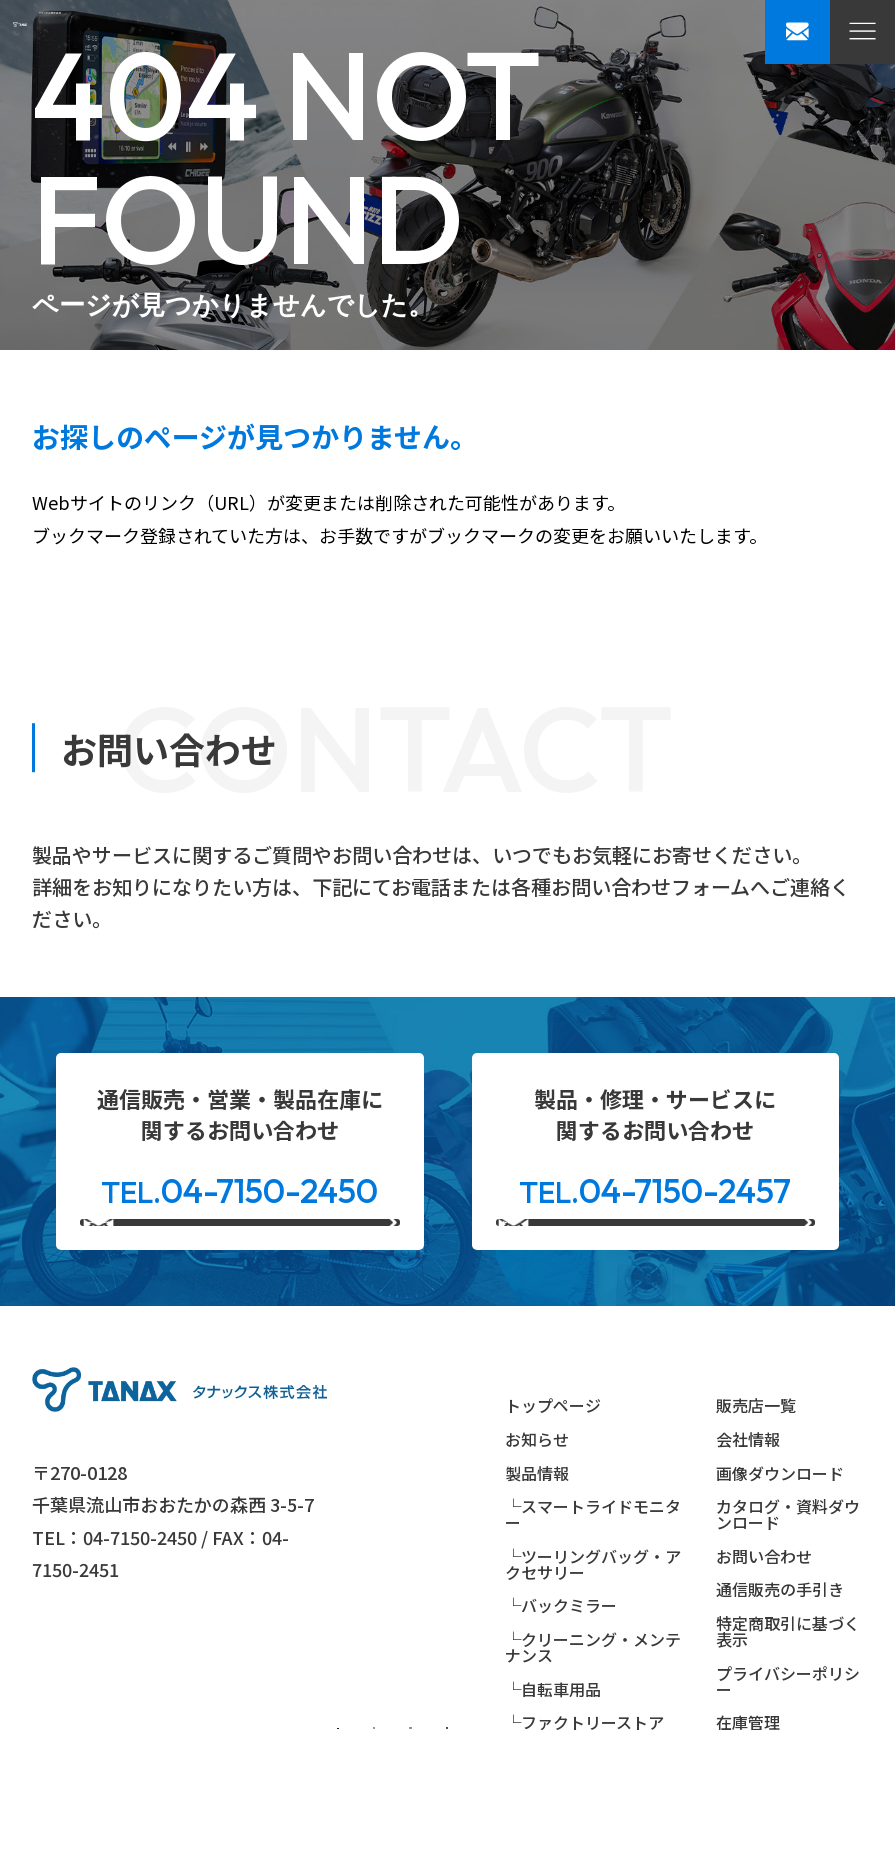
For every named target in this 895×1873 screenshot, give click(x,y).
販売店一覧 (756, 1462)
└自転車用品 (553, 1745)
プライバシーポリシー (788, 1737)
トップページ (553, 1462)
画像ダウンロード (780, 1529)
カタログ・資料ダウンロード (788, 1571)
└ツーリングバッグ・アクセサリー (593, 1620)
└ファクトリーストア (584, 1779)
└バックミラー (561, 1662)
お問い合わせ (764, 1612)
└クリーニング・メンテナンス (593, 1703)
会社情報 (748, 1496)
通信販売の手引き (780, 1646)
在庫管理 (748, 1779)
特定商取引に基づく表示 (788, 1687)
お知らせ (537, 1496)
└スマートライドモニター (593, 1571)
